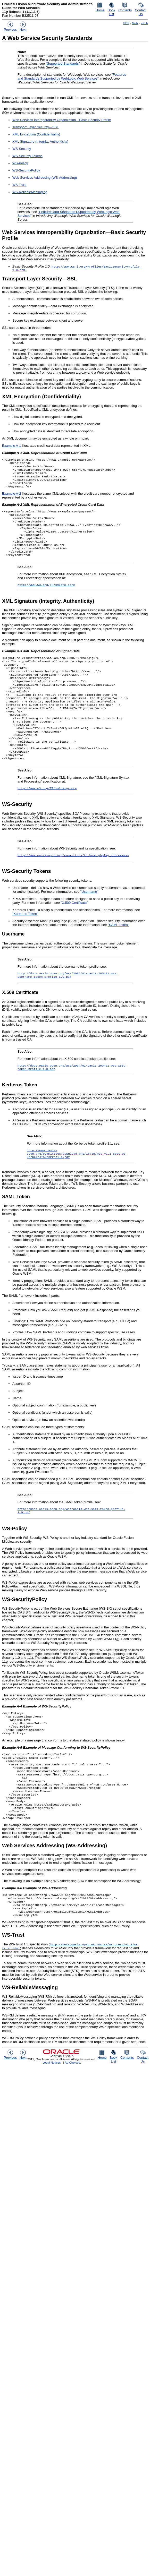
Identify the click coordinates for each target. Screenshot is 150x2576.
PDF (126, 23)
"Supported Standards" (63, 63)
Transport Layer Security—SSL (35, 127)
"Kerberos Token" (25, 944)
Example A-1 (11, 446)
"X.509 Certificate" (74, 932)
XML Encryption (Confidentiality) (36, 134)
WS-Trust (19, 185)
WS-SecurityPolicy (26, 170)
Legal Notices (52, 2114)
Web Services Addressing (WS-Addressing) (44, 177)
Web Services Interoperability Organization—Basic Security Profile (61, 120)
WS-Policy (20, 163)
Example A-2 (11, 499)
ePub (144, 23)
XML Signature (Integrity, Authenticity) (40, 141)
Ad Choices (72, 2114)
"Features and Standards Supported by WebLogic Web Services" (72, 76)
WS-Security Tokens (27, 156)
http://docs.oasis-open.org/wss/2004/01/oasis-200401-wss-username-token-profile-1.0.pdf (68, 1005)
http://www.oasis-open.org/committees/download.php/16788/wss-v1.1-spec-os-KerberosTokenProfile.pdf (77, 1186)
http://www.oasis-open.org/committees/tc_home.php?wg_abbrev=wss (73, 885)
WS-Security (21, 149)
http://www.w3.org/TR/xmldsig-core (47, 817)
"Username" (89, 921)
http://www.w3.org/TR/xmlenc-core (46, 597)
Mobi (135, 23)
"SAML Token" (118, 955)
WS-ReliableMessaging (29, 192)
